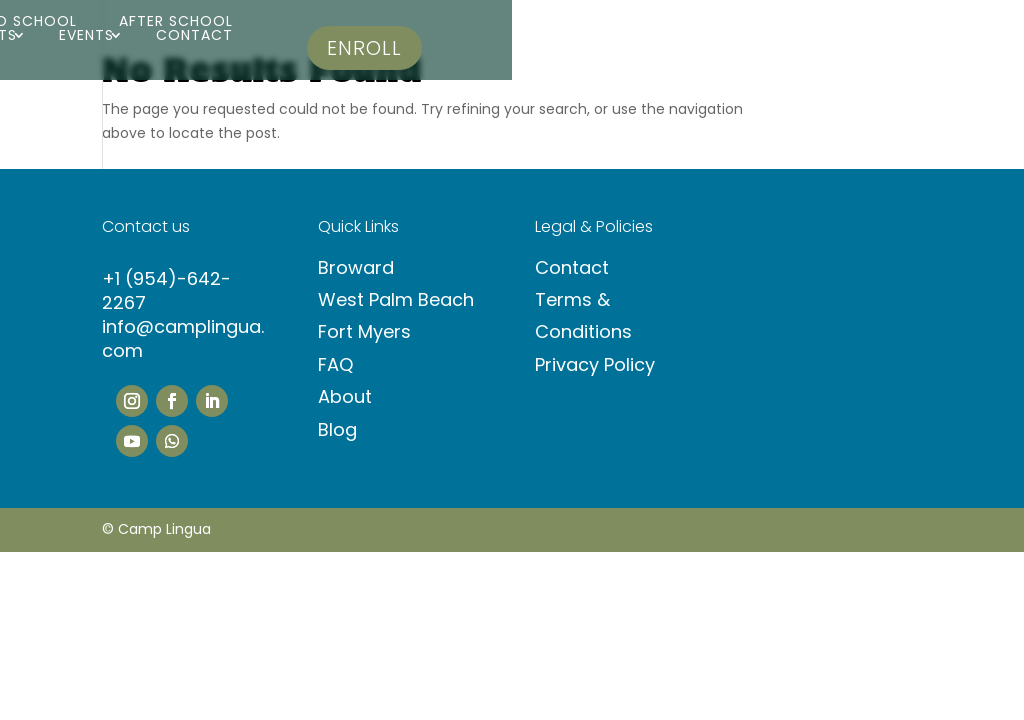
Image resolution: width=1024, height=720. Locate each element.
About (345, 396)
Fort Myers (364, 331)
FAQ (335, 364)
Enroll (364, 48)
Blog (337, 429)
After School (176, 21)
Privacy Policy (595, 364)
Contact (194, 35)
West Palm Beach (396, 299)
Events (86, 35)
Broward (356, 267)
